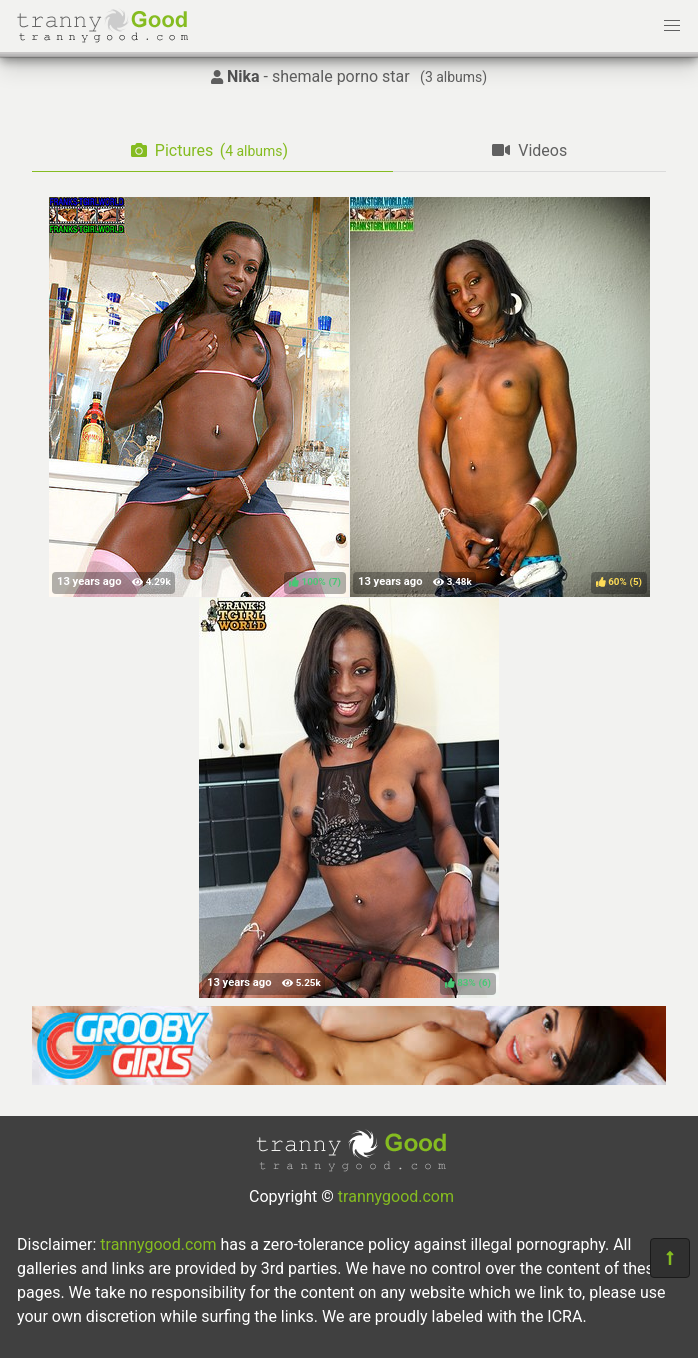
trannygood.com (396, 1196)
